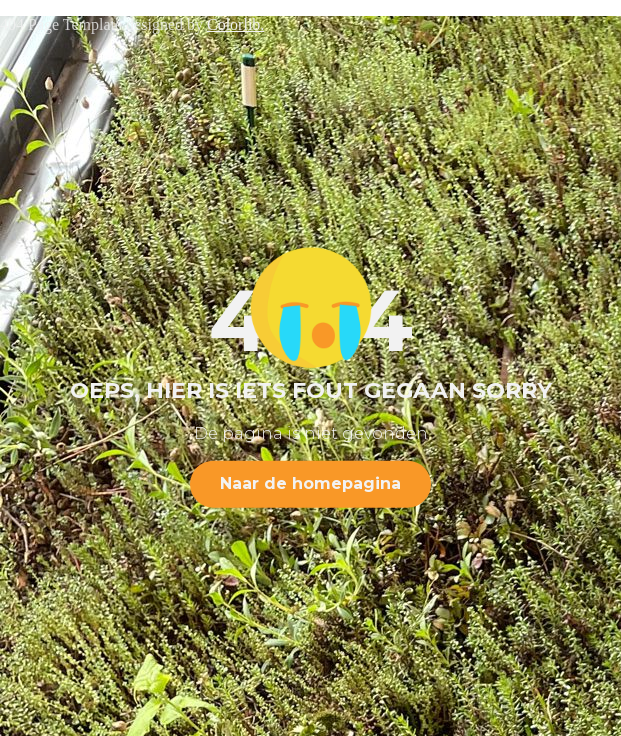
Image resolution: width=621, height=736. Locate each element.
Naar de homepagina (310, 483)
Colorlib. (235, 24)
